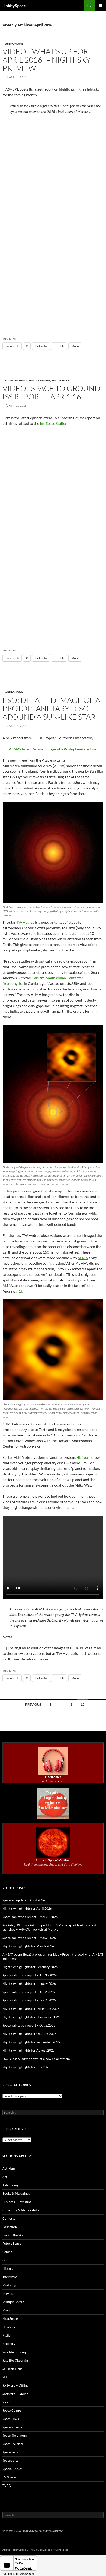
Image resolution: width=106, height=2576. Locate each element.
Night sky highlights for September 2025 (31, 2042)
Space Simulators (14, 2435)
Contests (8, 2218)
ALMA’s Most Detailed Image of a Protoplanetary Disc (53, 749)
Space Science (12, 2427)
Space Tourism (12, 2444)
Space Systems (39, 380)
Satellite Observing (15, 2360)
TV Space (9, 2477)
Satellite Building (14, 2352)
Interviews (9, 2277)
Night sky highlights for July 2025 (26, 2067)
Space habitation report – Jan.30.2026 (29, 1975)
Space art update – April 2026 (23, 1900)
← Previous (31, 1704)
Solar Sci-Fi (10, 2402)
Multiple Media (13, 2302)
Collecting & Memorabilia (20, 2210)
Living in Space (16, 380)
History (7, 2268)
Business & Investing (16, 2202)
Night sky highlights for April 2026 (27, 1908)
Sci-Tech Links (12, 2369)
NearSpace (10, 2319)
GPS (5, 2260)
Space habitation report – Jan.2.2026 (28, 1992)
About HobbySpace (14, 2549)
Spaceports (10, 2460)
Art (4, 2177)
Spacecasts (10, 2452)
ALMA (83, 1257)
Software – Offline (15, 2385)
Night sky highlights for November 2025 (31, 2017)
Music (6, 2310)
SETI (5, 2377)
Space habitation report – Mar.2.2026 (29, 1938)
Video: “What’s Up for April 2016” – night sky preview (47, 60)
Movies (7, 2293)
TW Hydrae (25, 922)
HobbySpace (14, 5)
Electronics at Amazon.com (53, 1779)
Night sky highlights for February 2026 (30, 1967)
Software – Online (15, 2394)
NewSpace (9, 2327)
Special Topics (12, 2469)
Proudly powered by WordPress (48, 2549)
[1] (20, 1291)
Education (9, 2227)
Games (7, 2252)
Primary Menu (100, 5)
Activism (8, 2168)
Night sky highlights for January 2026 (29, 1983)
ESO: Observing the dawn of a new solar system (36, 2059)
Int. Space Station (53, 423)
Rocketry (8, 2344)
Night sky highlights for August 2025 (28, 2050)
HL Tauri (83, 1457)
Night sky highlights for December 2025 (30, 2009)
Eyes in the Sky (12, 2235)
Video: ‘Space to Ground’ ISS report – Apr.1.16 (52, 392)
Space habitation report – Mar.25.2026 (30, 1917)
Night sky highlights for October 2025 (29, 2034)
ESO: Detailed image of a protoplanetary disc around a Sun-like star (51, 708)
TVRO (6, 2485)
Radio (6, 2335)
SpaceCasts (60, 380)
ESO (35, 738)
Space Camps (11, 2410)
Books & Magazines (16, 2193)
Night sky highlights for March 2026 (28, 1946)
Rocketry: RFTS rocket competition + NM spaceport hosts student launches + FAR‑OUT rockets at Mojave (49, 1927)
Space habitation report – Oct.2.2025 (28, 2025)
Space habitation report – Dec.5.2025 (29, 2000)
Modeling (9, 2285)
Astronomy (14, 43)
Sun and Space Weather (53, 1860)
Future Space (11, 2243)
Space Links (10, 2419)
